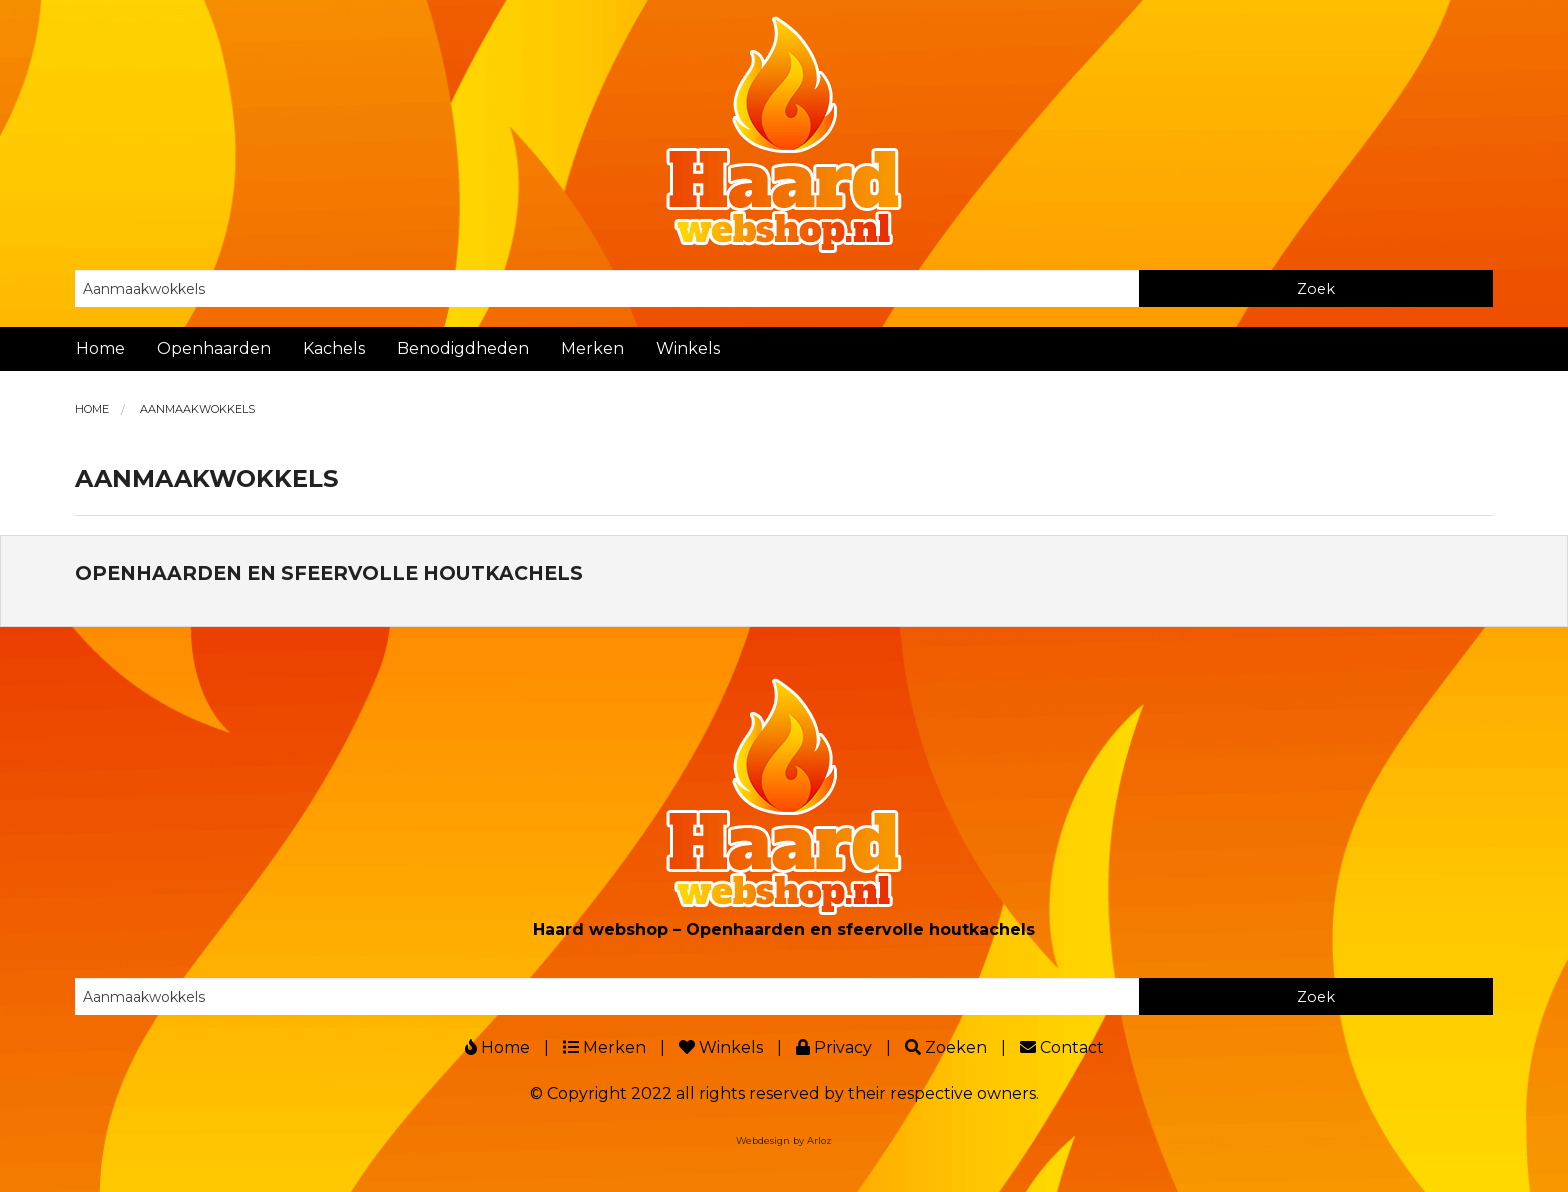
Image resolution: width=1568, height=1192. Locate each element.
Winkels (688, 348)
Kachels (334, 348)
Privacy (834, 1047)
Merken (592, 348)
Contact (1062, 1047)
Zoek (1316, 289)
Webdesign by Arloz (784, 1140)
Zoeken (946, 1047)
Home (100, 348)
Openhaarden (214, 348)
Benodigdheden (463, 348)
